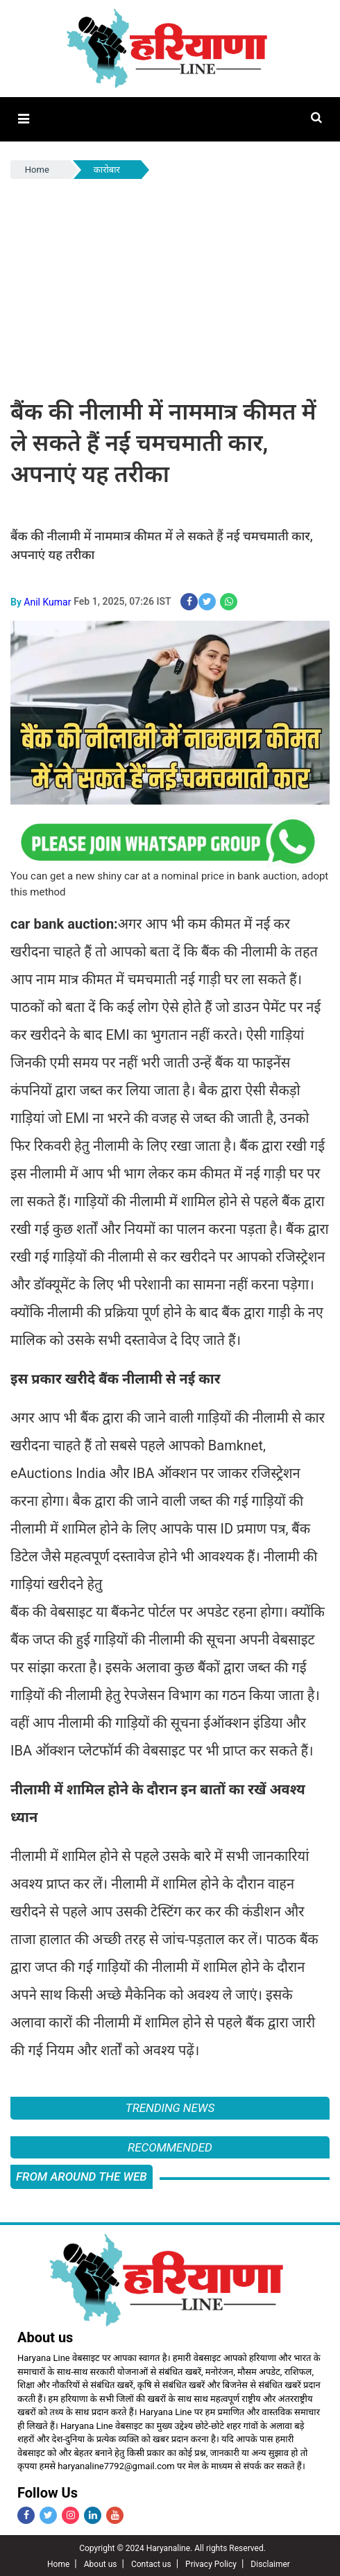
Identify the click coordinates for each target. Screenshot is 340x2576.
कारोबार (107, 169)
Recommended (170, 2145)
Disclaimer (270, 2563)
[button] (23, 119)
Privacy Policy (211, 2563)
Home (37, 169)
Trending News (170, 2106)
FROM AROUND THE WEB (81, 2175)
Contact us (151, 2563)
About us (100, 2563)
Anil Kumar (47, 600)
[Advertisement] (170, 285)
